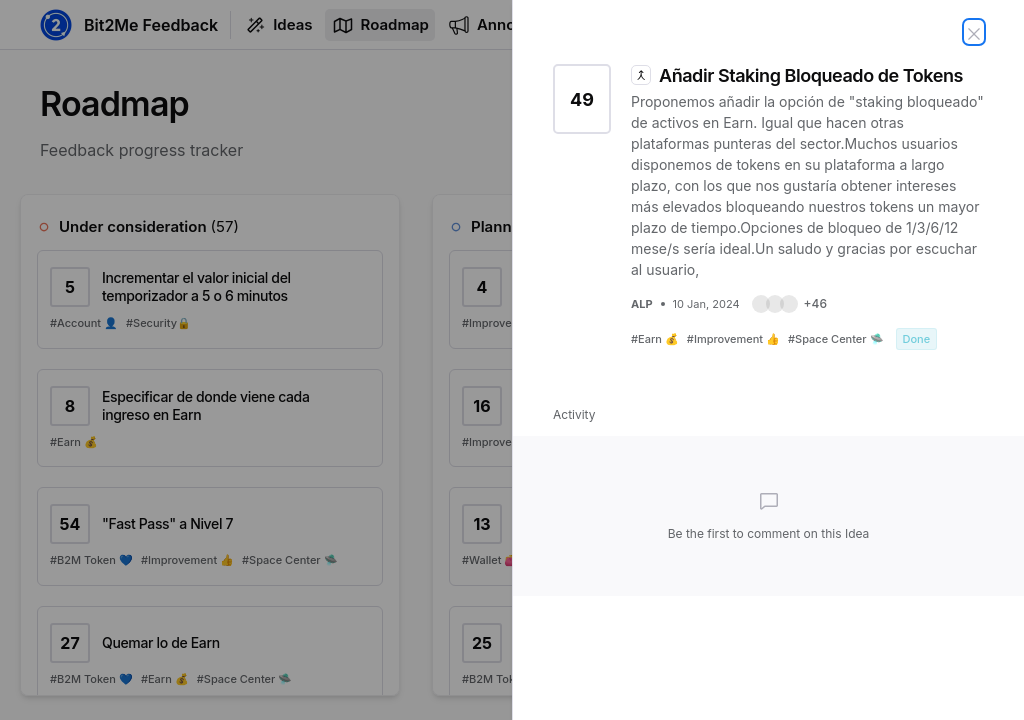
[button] (789, 304)
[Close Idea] (974, 32)
